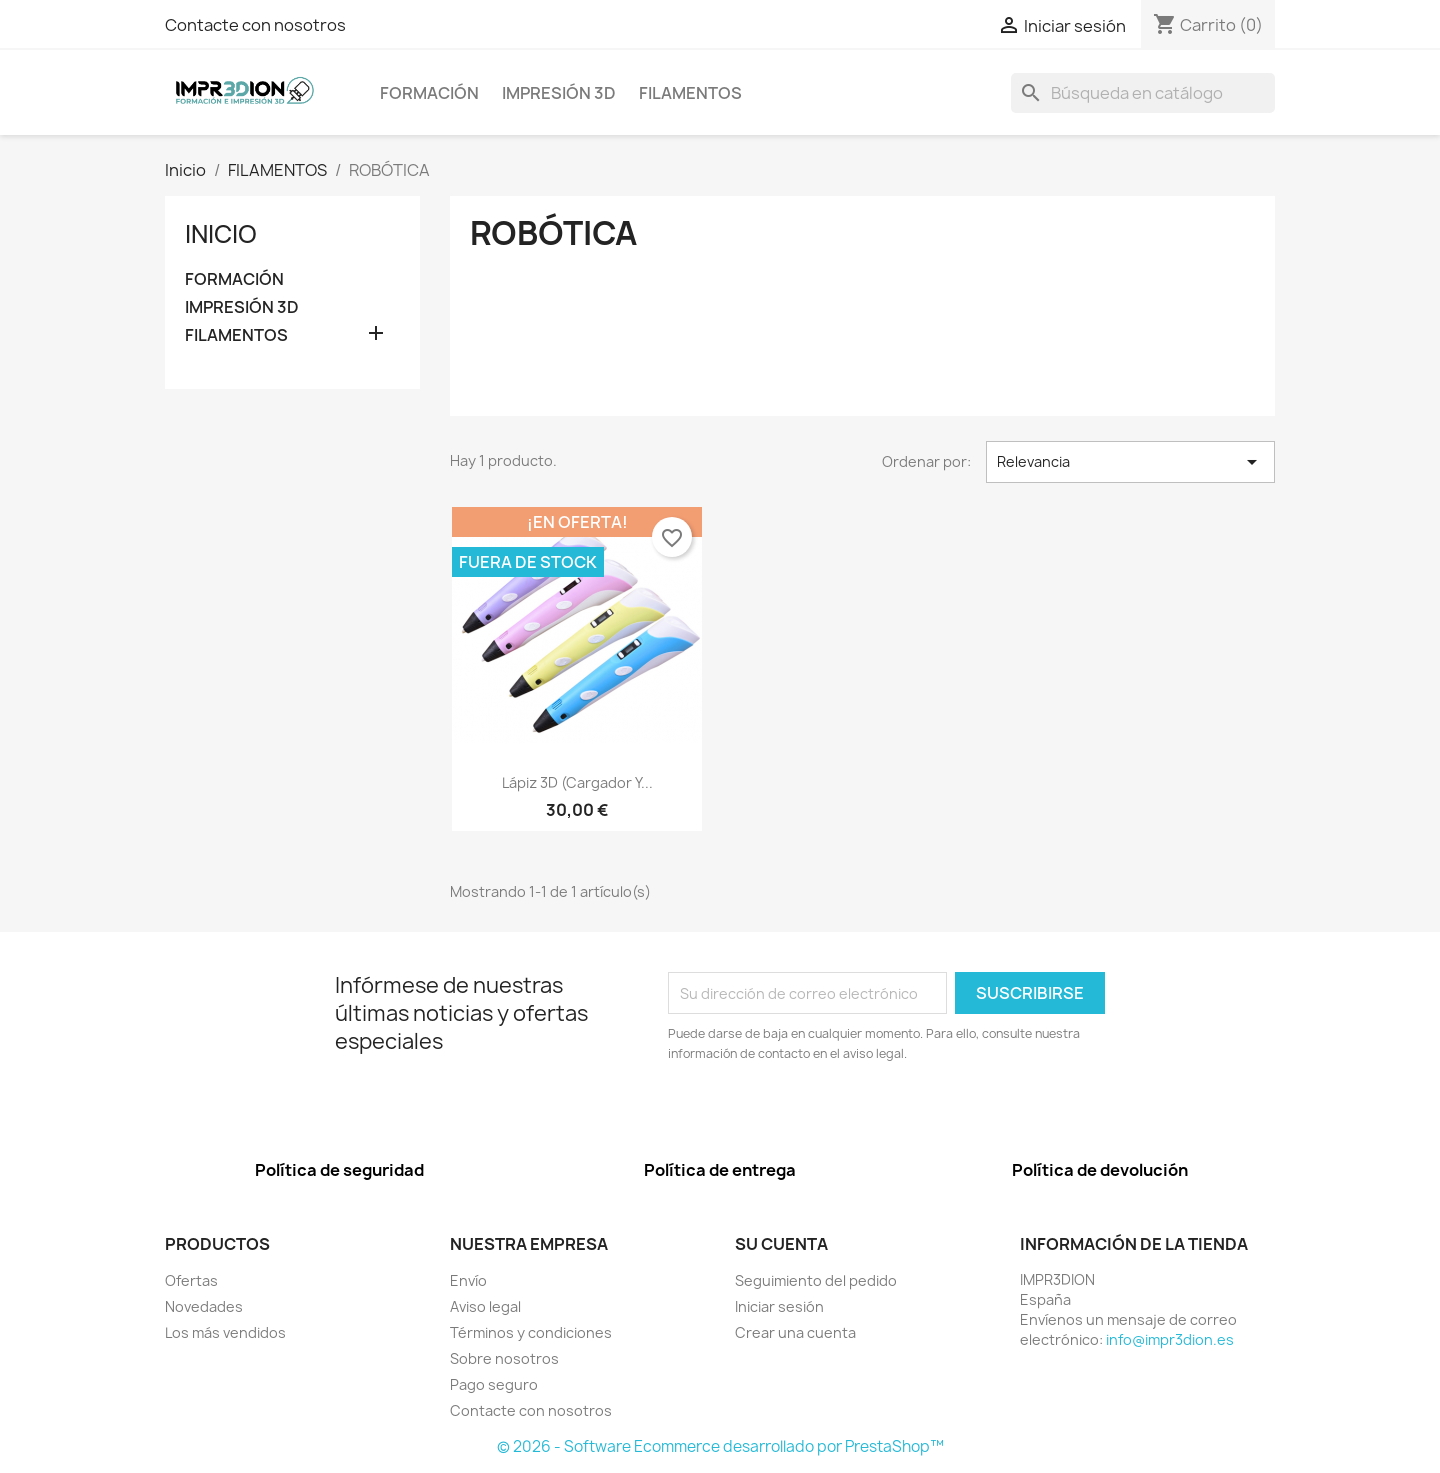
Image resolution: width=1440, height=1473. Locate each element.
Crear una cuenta (795, 1332)
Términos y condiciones (531, 1332)
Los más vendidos (225, 1332)
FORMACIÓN (429, 93)
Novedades (204, 1306)
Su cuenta (781, 1244)
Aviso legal (485, 1306)
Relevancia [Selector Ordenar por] (1130, 462)
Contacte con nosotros (255, 25)
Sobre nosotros (504, 1358)
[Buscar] (1143, 93)
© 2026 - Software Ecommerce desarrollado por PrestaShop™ (720, 1446)
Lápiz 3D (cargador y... (577, 782)
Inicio (221, 234)
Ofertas (191, 1280)
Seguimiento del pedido (816, 1280)
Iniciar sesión (779, 1306)
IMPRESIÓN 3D (559, 93)
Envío (468, 1280)
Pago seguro (494, 1384)
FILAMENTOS (690, 93)
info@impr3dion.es (1170, 1339)
